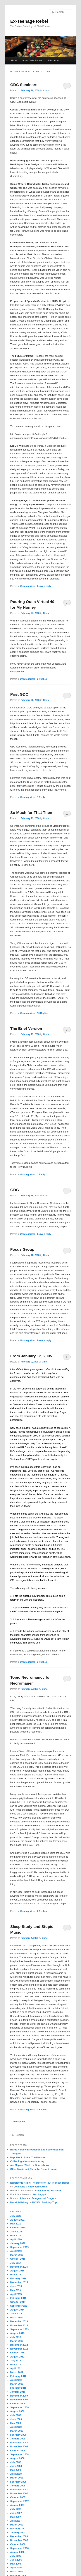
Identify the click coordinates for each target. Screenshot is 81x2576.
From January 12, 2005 (31, 1356)
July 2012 (15, 2360)
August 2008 (17, 2458)
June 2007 (16, 2513)
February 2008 (18, 2481)
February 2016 (18, 2278)
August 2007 (17, 2505)
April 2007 (16, 2520)
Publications (54, 60)
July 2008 (15, 2462)
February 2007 (18, 2528)
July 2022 (15, 2215)
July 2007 (15, 2509)
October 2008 (17, 2450)
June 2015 (16, 2286)
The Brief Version (26, 1028)
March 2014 (16, 2317)
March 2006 (16, 2571)
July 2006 (15, 2556)
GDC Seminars (23, 85)
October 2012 (17, 2352)
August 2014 (17, 2309)
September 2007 (19, 2501)
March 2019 (16, 2255)
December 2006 (19, 2536)
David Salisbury (19, 2202)
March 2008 (16, 2477)
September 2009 (19, 2407)
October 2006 (17, 2544)
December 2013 (19, 2321)
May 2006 (15, 2563)
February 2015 (18, 2298)
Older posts (17, 2121)
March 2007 (16, 2524)
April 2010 (16, 2380)
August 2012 (17, 2356)
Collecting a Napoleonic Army (27, 2161)
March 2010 (16, 2383)
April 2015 (16, 2294)
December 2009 (19, 2395)
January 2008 (17, 2485)
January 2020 (17, 2243)
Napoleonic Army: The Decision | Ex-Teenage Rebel (39, 2182)
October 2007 (17, 2497)
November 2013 (19, 2325)
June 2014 (16, 2313)
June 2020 (16, 2231)
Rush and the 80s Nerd (48, 2190)
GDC (14, 1190)
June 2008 (16, 2466)
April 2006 (16, 2567)
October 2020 (17, 2227)
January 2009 (17, 2438)
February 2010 (18, 2388)
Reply (41, 797)
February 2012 (18, 2376)
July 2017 (15, 2262)
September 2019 (19, 2247)
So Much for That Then (31, 812)
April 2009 (16, 2427)
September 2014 (19, 2305)
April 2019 (16, 2251)
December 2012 (19, 2344)
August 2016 (17, 2270)
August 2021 (17, 2219)
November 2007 (19, 2493)
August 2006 (17, 2552)
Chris (46, 90)
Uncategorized (27, 586)
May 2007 (15, 2516)
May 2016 (15, 2274)
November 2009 (19, 2399)
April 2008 (16, 2473)
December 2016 (19, 2266)
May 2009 (15, 2423)
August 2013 (17, 2333)
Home (14, 60)
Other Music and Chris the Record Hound (33, 2169)
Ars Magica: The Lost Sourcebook (29, 2165)
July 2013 (15, 2337)
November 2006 (19, 2540)
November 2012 (19, 2348)
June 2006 (16, 2559)
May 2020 (15, 2235)
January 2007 (17, 2532)
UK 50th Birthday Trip (44, 2202)
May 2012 (15, 2364)
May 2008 (15, 2470)
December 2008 (19, 2442)
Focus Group (22, 1249)
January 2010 (17, 2391)
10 (67, 813)
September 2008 (19, 2454)
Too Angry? (39, 2194)
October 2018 (17, 2258)
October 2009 (17, 2403)
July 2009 (15, 2415)
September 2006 (19, 2548)
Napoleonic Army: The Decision (28, 2157)
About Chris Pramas (32, 60)
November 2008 (19, 2446)
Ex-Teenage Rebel (29, 21)
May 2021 (15, 2223)
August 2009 (17, 2411)
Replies (42, 679)
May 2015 (15, 2290)
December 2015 (19, 2282)
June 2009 (16, 2419)
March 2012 (16, 2372)
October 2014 (17, 2302)
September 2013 (19, 2329)
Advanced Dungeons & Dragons (38, 2198)
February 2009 (18, 2434)
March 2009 (16, 2430)
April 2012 (16, 2368)
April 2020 (16, 2239)
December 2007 (19, 2489)
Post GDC (19, 694)
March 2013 (16, 2341)
